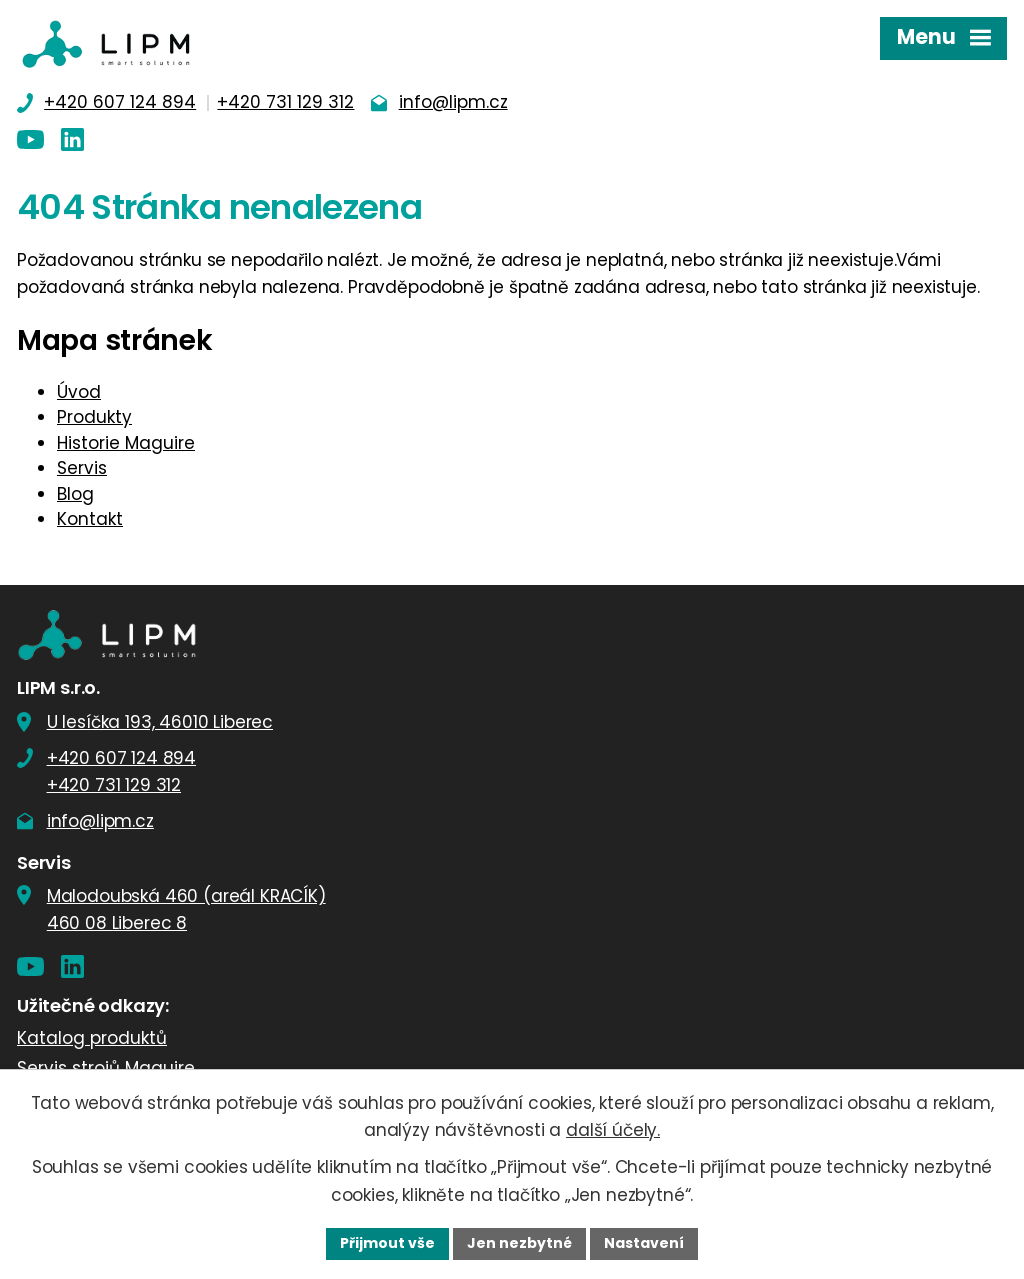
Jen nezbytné (519, 1243)
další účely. (613, 1130)
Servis (82, 468)
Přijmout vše (387, 1243)
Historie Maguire (126, 443)
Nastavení (644, 1243)
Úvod (79, 392)
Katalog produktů (92, 1038)
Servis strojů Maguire (106, 1068)
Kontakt (90, 519)
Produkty (94, 417)
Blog (75, 494)
